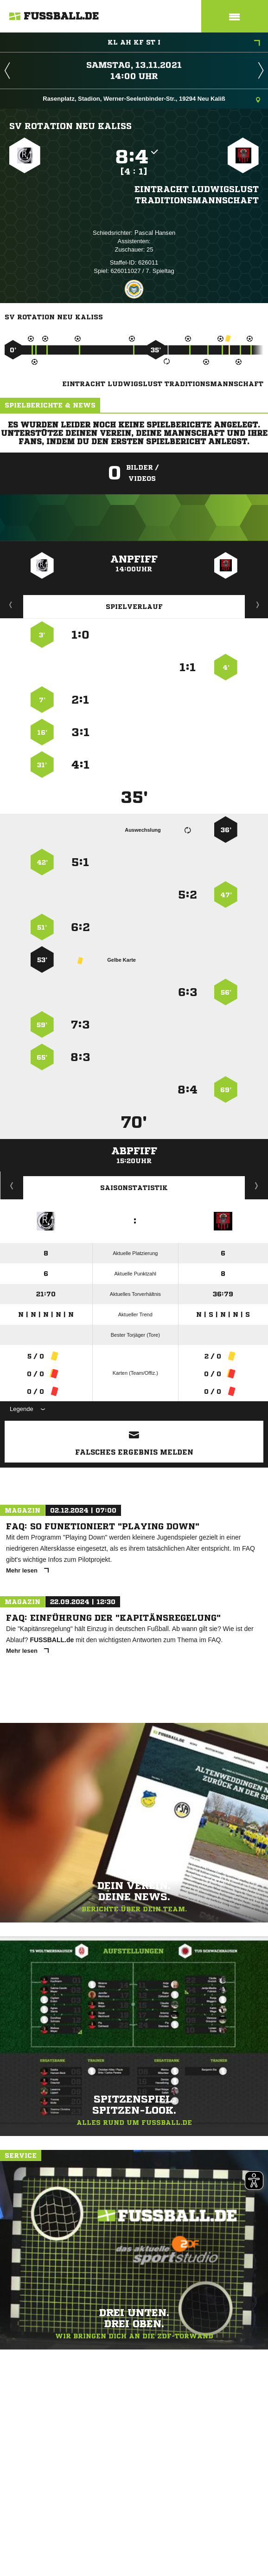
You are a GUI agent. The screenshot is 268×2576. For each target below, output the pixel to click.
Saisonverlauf (256, 1185)
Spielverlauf (134, 606)
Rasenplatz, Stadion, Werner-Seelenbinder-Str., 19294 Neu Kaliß (151, 99)
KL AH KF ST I (184, 43)
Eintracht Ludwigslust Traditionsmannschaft (196, 194)
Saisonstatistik (134, 1187)
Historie (11, 1185)
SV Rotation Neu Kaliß (70, 126)
